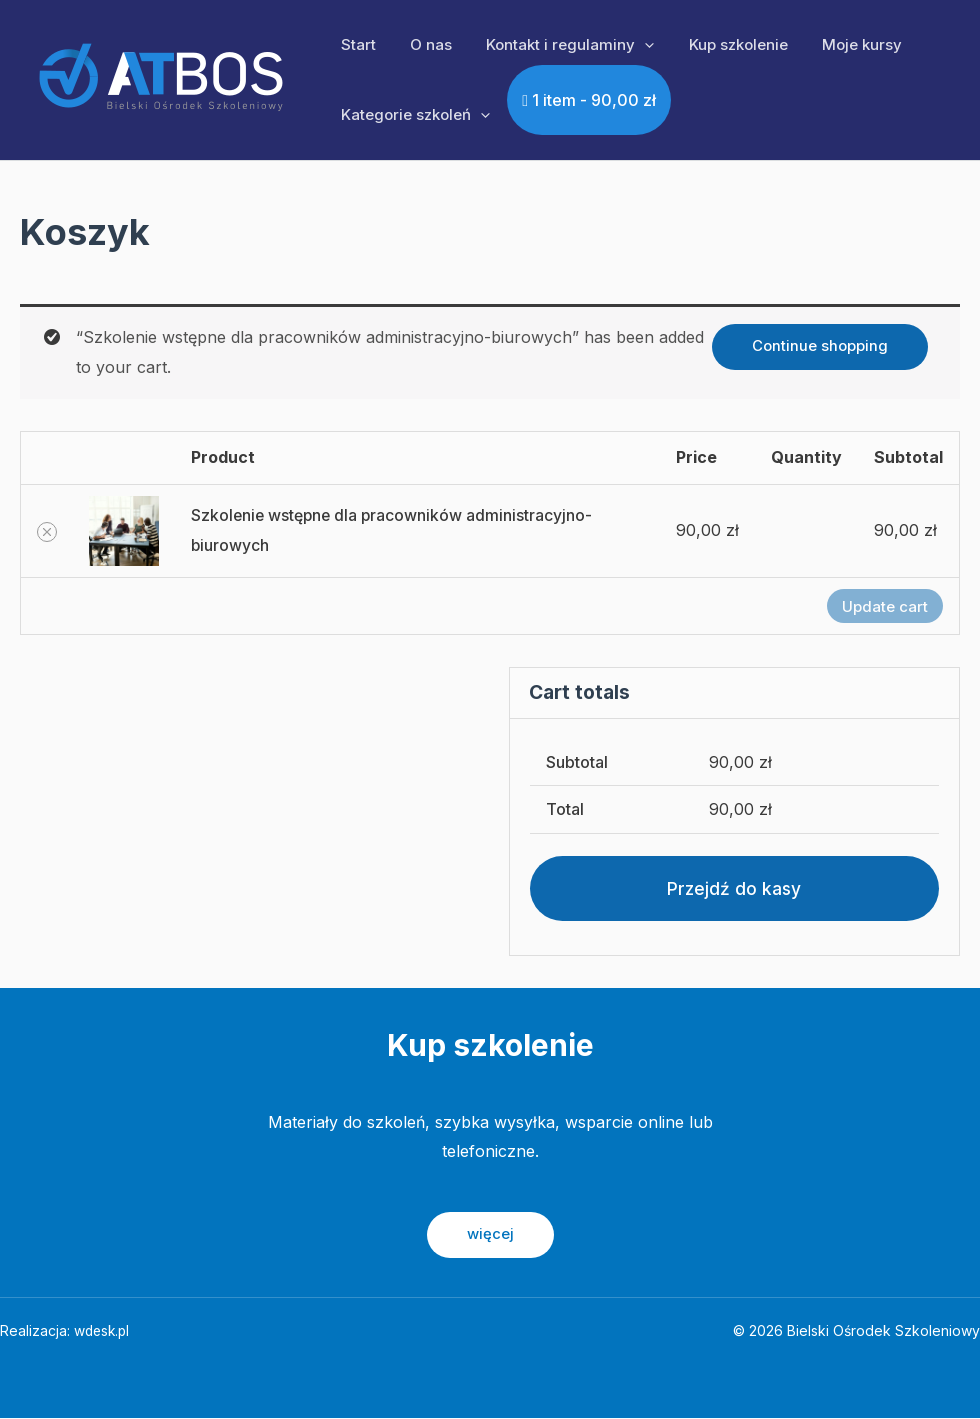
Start (356, 44)
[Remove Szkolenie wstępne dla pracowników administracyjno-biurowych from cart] (47, 532)
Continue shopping (820, 345)
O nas (425, 44)
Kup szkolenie (723, 44)
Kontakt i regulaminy (560, 45)
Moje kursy (843, 44)
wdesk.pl (103, 1331)
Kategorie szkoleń (413, 115)
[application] (634, 45)
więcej (490, 1235)
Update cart (885, 606)
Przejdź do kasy (734, 888)
